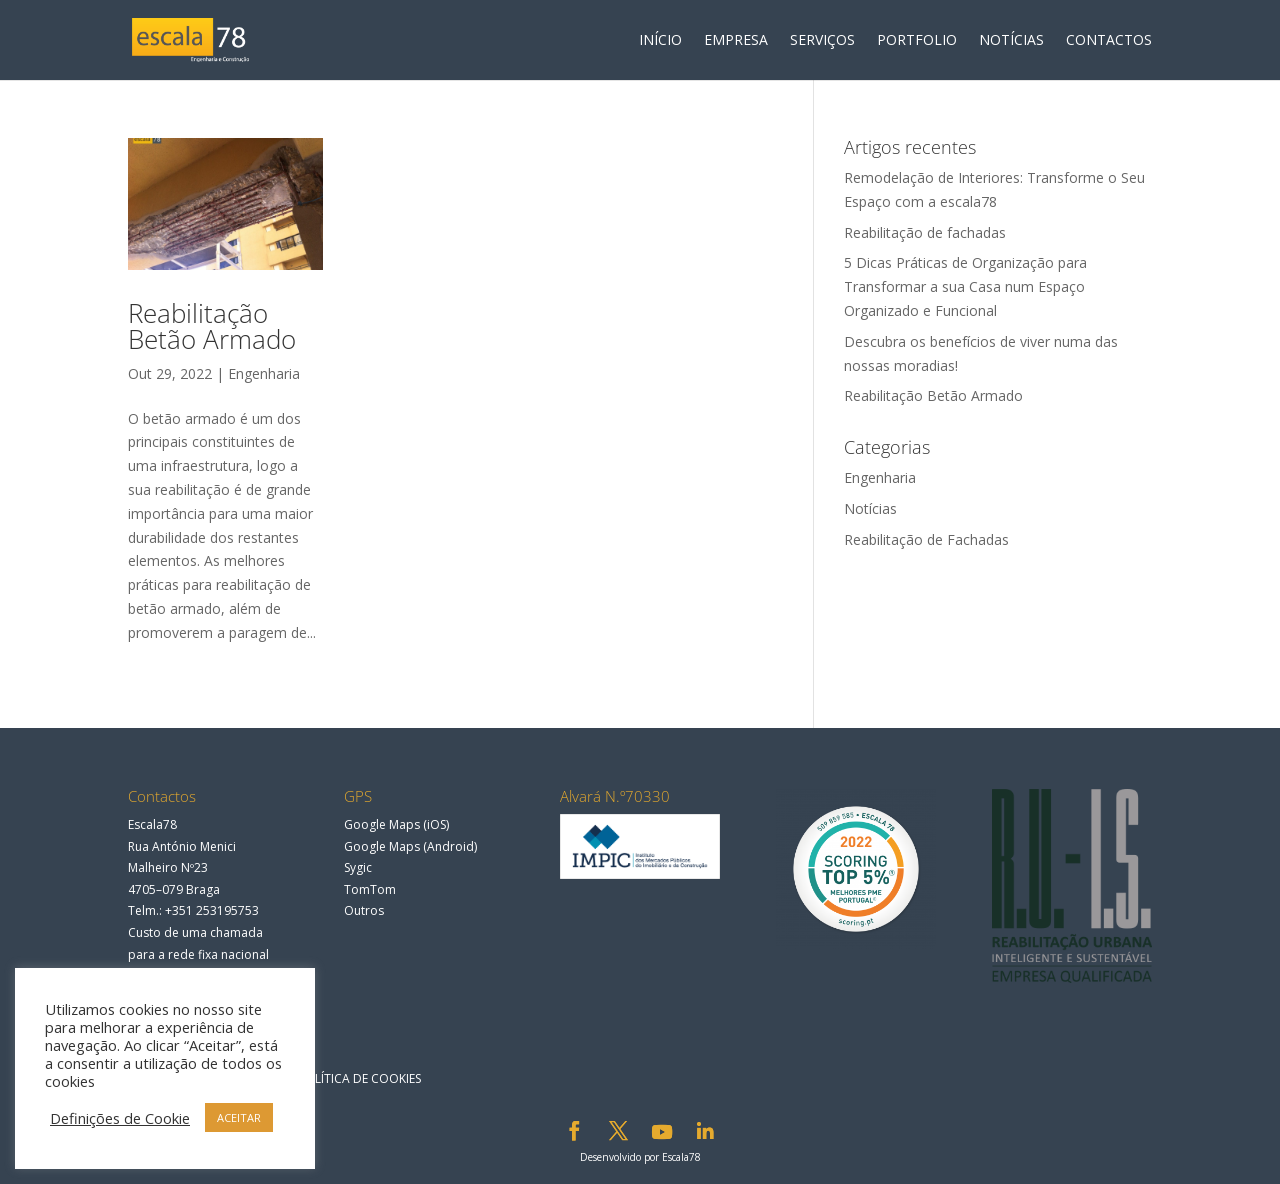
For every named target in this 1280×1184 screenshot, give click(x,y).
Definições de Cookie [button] (120, 1118)
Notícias (870, 508)
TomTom (370, 889)
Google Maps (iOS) (396, 824)
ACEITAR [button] (239, 1117)
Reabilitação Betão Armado (212, 326)
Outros (364, 910)
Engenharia (264, 373)
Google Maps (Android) (410, 846)
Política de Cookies (359, 1078)
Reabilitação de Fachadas (926, 539)
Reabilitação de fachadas (925, 232)
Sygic (358, 867)
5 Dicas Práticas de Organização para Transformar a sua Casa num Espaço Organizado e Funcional (965, 286)
